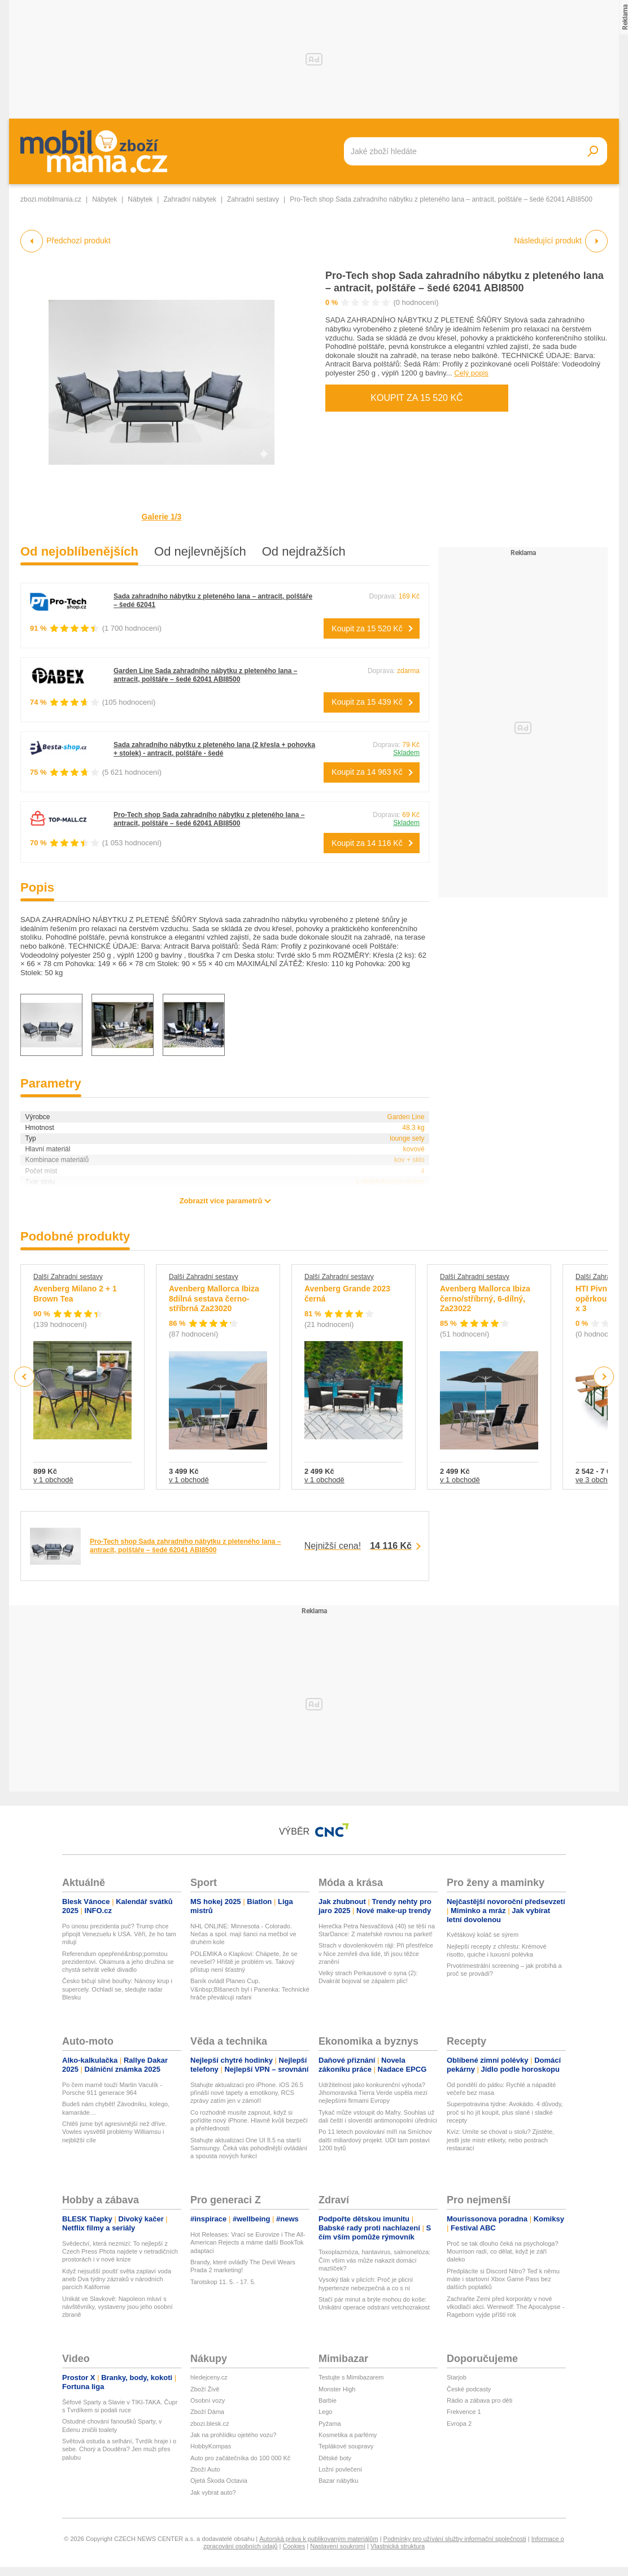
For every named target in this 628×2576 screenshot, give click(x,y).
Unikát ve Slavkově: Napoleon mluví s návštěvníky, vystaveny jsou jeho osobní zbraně (117, 2307)
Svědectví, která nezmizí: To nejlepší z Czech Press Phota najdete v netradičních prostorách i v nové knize (120, 2251)
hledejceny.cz (209, 2377)
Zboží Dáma (207, 2411)
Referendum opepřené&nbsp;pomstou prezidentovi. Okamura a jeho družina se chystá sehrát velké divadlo (118, 1962)
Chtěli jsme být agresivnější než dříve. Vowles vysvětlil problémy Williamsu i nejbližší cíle (114, 2131)
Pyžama (330, 2423)
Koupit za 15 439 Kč (367, 701)
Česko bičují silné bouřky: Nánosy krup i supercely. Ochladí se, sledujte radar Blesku (117, 1989)
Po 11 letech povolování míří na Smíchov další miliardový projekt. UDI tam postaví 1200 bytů (375, 2139)
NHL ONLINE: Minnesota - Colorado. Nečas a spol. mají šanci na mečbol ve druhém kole (243, 1934)
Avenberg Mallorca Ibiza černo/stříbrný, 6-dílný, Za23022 (485, 1298)
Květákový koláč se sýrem (482, 1934)
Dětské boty (335, 2458)
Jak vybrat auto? (213, 2492)
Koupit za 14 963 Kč (367, 771)
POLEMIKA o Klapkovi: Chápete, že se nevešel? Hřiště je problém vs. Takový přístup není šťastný (244, 1962)
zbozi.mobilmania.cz (50, 199)
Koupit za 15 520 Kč (416, 398)
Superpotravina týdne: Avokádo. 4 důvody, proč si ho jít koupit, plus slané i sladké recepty (505, 2112)
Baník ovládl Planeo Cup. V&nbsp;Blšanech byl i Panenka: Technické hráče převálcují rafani (249, 1989)
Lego (325, 2411)
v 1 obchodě (53, 1479)
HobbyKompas (210, 2446)
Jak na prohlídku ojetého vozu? (233, 2434)
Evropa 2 (459, 2423)
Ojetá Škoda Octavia (218, 2480)
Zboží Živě (204, 2389)
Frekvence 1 (464, 2411)
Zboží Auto (205, 2469)
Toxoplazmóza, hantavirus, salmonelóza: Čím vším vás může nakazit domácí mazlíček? (374, 2260)
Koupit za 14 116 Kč (367, 843)
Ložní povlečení (340, 2469)
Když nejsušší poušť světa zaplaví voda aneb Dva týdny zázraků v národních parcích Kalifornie (116, 2279)
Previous (24, 1376)
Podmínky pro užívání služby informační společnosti (454, 2538)
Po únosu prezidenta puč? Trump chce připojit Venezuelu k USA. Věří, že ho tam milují (119, 1934)
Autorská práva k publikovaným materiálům (318, 2538)
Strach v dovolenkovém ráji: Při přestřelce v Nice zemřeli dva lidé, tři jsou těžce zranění (376, 1953)
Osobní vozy (207, 2400)
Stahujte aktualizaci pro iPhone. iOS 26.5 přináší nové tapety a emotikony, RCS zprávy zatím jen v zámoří (246, 2093)
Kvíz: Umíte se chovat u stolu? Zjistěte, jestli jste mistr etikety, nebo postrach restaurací (500, 2139)
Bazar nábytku (338, 2480)
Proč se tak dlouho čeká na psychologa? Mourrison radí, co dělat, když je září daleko (503, 2251)
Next (604, 1377)
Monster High (337, 2389)
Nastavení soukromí (337, 2546)
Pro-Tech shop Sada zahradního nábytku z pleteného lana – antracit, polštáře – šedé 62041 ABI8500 (209, 819)
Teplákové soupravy (346, 2446)
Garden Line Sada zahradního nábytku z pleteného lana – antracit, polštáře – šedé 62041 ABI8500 (205, 675)
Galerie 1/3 (162, 516)
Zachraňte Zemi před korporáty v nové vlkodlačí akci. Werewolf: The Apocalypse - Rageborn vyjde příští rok (505, 2307)
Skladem (406, 753)
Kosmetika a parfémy (348, 2434)
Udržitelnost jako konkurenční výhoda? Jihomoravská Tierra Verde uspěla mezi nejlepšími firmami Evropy (373, 2093)
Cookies (293, 2546)
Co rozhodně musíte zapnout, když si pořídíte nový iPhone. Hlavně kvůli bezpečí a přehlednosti (249, 2120)
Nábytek (104, 199)
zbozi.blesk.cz (209, 2423)
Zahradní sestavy (253, 199)
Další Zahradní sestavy (68, 1277)
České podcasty (469, 2389)
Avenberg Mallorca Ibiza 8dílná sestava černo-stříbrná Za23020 (214, 1298)
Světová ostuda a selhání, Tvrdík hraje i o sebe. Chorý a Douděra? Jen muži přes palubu (119, 2449)
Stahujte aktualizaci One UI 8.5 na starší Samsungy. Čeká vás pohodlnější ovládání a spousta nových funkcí (248, 2148)
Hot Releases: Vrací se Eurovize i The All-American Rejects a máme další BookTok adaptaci (248, 2242)
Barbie (328, 2400)
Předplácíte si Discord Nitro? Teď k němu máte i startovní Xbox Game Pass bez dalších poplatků (503, 2279)
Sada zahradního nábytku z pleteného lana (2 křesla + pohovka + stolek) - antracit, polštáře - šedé (214, 749)
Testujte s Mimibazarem (351, 2377)
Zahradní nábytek (189, 199)
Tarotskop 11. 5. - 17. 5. (223, 2281)
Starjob (456, 2377)
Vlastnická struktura (397, 2546)
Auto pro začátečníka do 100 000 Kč (240, 2458)
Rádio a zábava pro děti (479, 2400)
